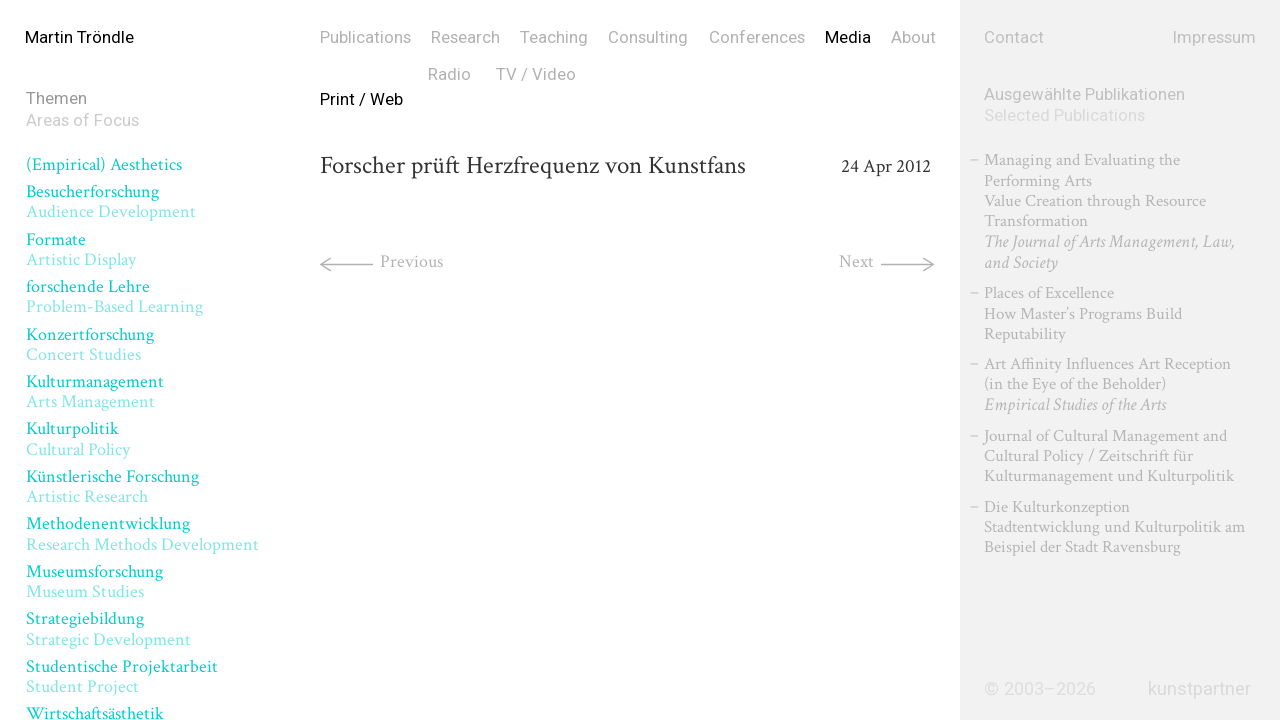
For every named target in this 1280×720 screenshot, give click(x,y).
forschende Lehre (114, 296)
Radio (449, 74)
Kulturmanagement (95, 391)
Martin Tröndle (79, 37)
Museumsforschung (94, 581)
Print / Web (361, 99)
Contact (1014, 37)
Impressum (1214, 37)
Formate (81, 249)
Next (856, 261)
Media (848, 37)
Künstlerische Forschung (112, 486)
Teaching (554, 37)
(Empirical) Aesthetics (104, 164)
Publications (365, 37)
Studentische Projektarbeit (122, 676)
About (913, 37)
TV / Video (536, 74)
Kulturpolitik (78, 438)
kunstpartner (1199, 689)
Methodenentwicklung (142, 533)
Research (465, 37)
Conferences (757, 37)
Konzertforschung (90, 344)
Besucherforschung (111, 201)
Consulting (648, 37)
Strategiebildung (108, 628)
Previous (411, 261)
